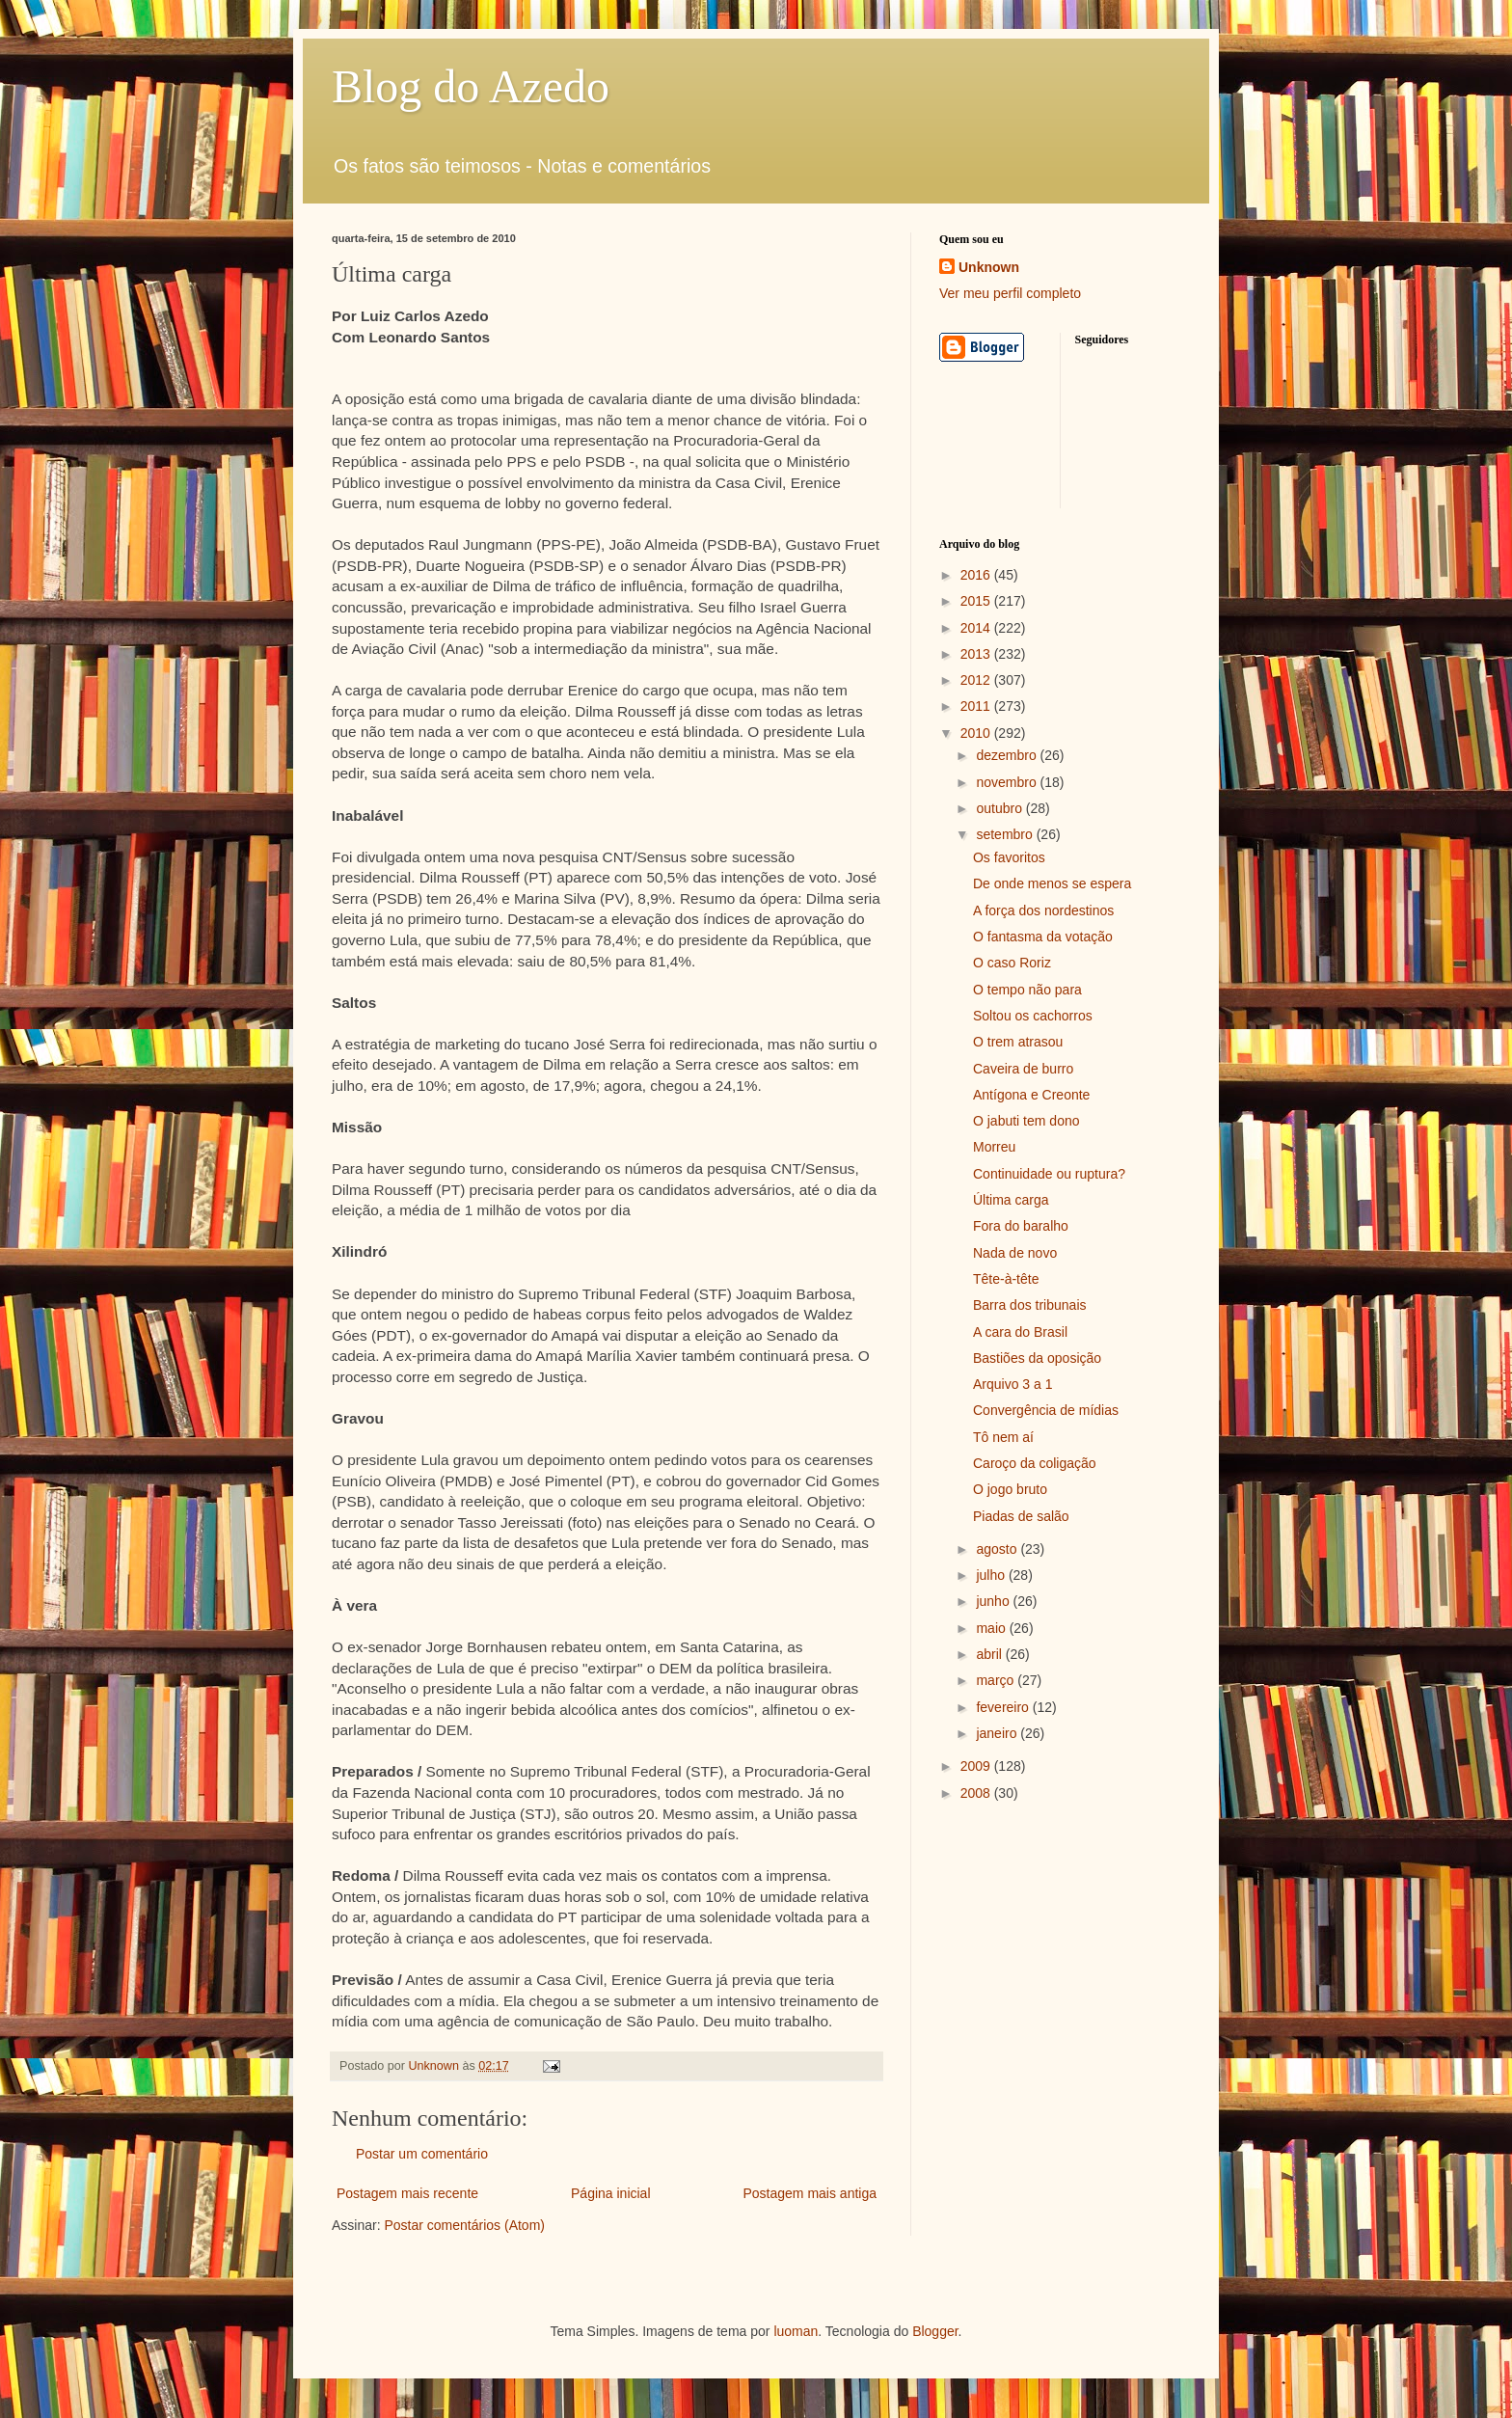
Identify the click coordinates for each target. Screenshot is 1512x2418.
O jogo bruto (1010, 1489)
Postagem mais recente (407, 2193)
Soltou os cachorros (1033, 1015)
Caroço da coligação (1034, 1463)
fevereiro (1004, 1707)
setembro (1006, 834)
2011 (977, 706)
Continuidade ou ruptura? (1049, 1174)
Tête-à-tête (1006, 1279)
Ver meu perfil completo (1010, 293)
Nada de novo (1015, 1253)
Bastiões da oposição (1037, 1358)
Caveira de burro (1023, 1068)
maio (992, 1628)
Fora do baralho (1020, 1226)
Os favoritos (1009, 857)
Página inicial (611, 2193)
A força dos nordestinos (1043, 910)
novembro (1008, 782)
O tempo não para (1027, 989)
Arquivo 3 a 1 (1013, 1384)
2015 (977, 601)
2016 (977, 575)
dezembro (1008, 755)
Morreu (994, 1147)
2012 (977, 680)
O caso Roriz (1012, 962)
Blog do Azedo (470, 86)
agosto (998, 1549)
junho (994, 1601)
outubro (1000, 808)
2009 (977, 1766)
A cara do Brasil (1020, 1332)
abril (990, 1654)
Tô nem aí (1003, 1437)
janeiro (998, 1733)
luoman (795, 2331)
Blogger (935, 2331)
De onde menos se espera (1052, 883)
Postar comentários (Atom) (464, 2225)
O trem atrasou (1018, 1041)
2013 (977, 654)
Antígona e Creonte (1031, 1094)
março (996, 1680)
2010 (977, 733)
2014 (977, 628)
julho (992, 1575)
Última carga (1011, 1200)
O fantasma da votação (1043, 936)
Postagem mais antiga (809, 2193)
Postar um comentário (422, 2153)
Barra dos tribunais (1030, 1305)
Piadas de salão (1021, 1516)
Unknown (988, 267)
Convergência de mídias (1046, 1410)
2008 (977, 1793)
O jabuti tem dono (1026, 1120)
